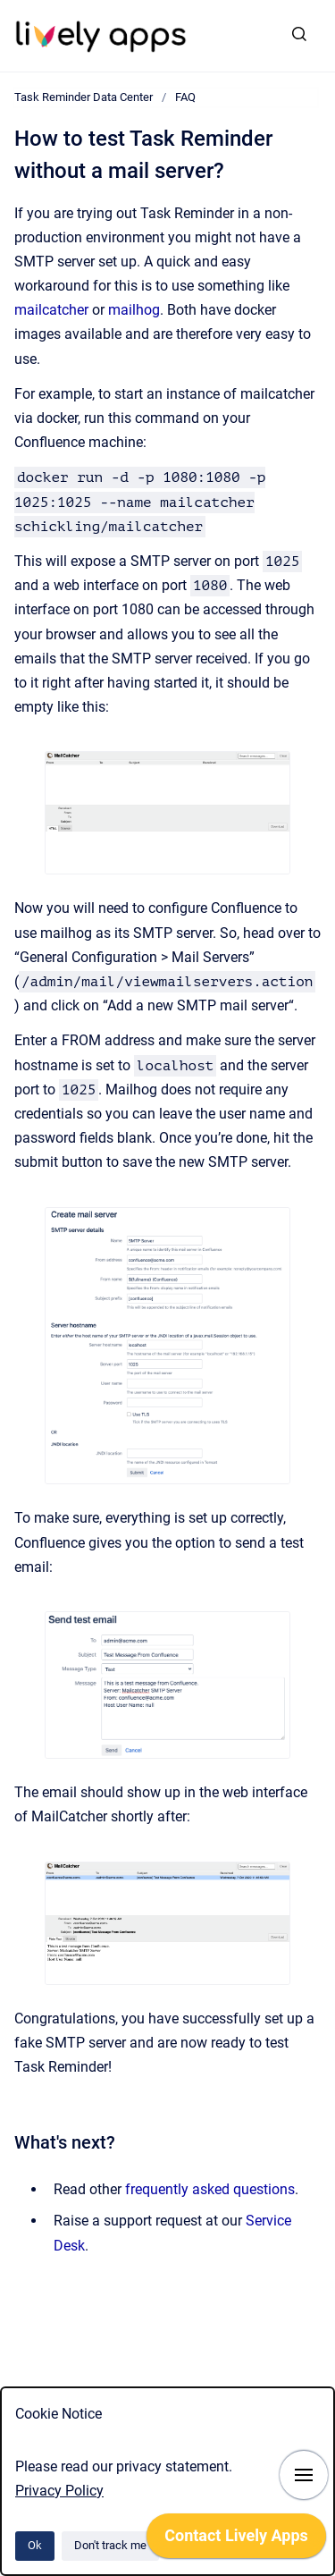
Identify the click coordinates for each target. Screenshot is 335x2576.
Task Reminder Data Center (83, 97)
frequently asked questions (210, 2189)
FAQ (185, 97)
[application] (236, 2540)
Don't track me (110, 2545)
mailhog (134, 309)
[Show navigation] (304, 2475)
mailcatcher (51, 309)
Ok (35, 2545)
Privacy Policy (59, 2490)
